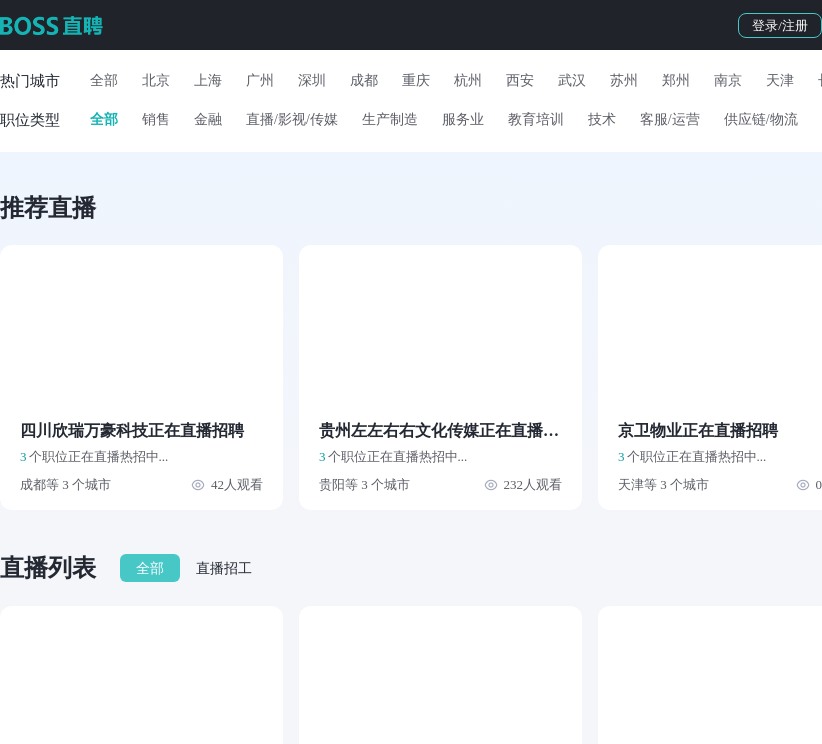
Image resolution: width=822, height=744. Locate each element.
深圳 (312, 80)
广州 (260, 80)
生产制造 (390, 119)
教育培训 (536, 119)
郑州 (676, 80)
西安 (520, 80)
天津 (780, 80)
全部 (104, 80)
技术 (602, 119)
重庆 (416, 80)
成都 (364, 80)
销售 (156, 119)
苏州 (624, 80)
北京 (156, 80)
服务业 (463, 119)
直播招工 (224, 568)
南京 (728, 80)
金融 (208, 119)
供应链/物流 (761, 119)
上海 (208, 80)
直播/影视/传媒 (292, 119)
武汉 (572, 80)
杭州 (468, 80)
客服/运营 (670, 119)
